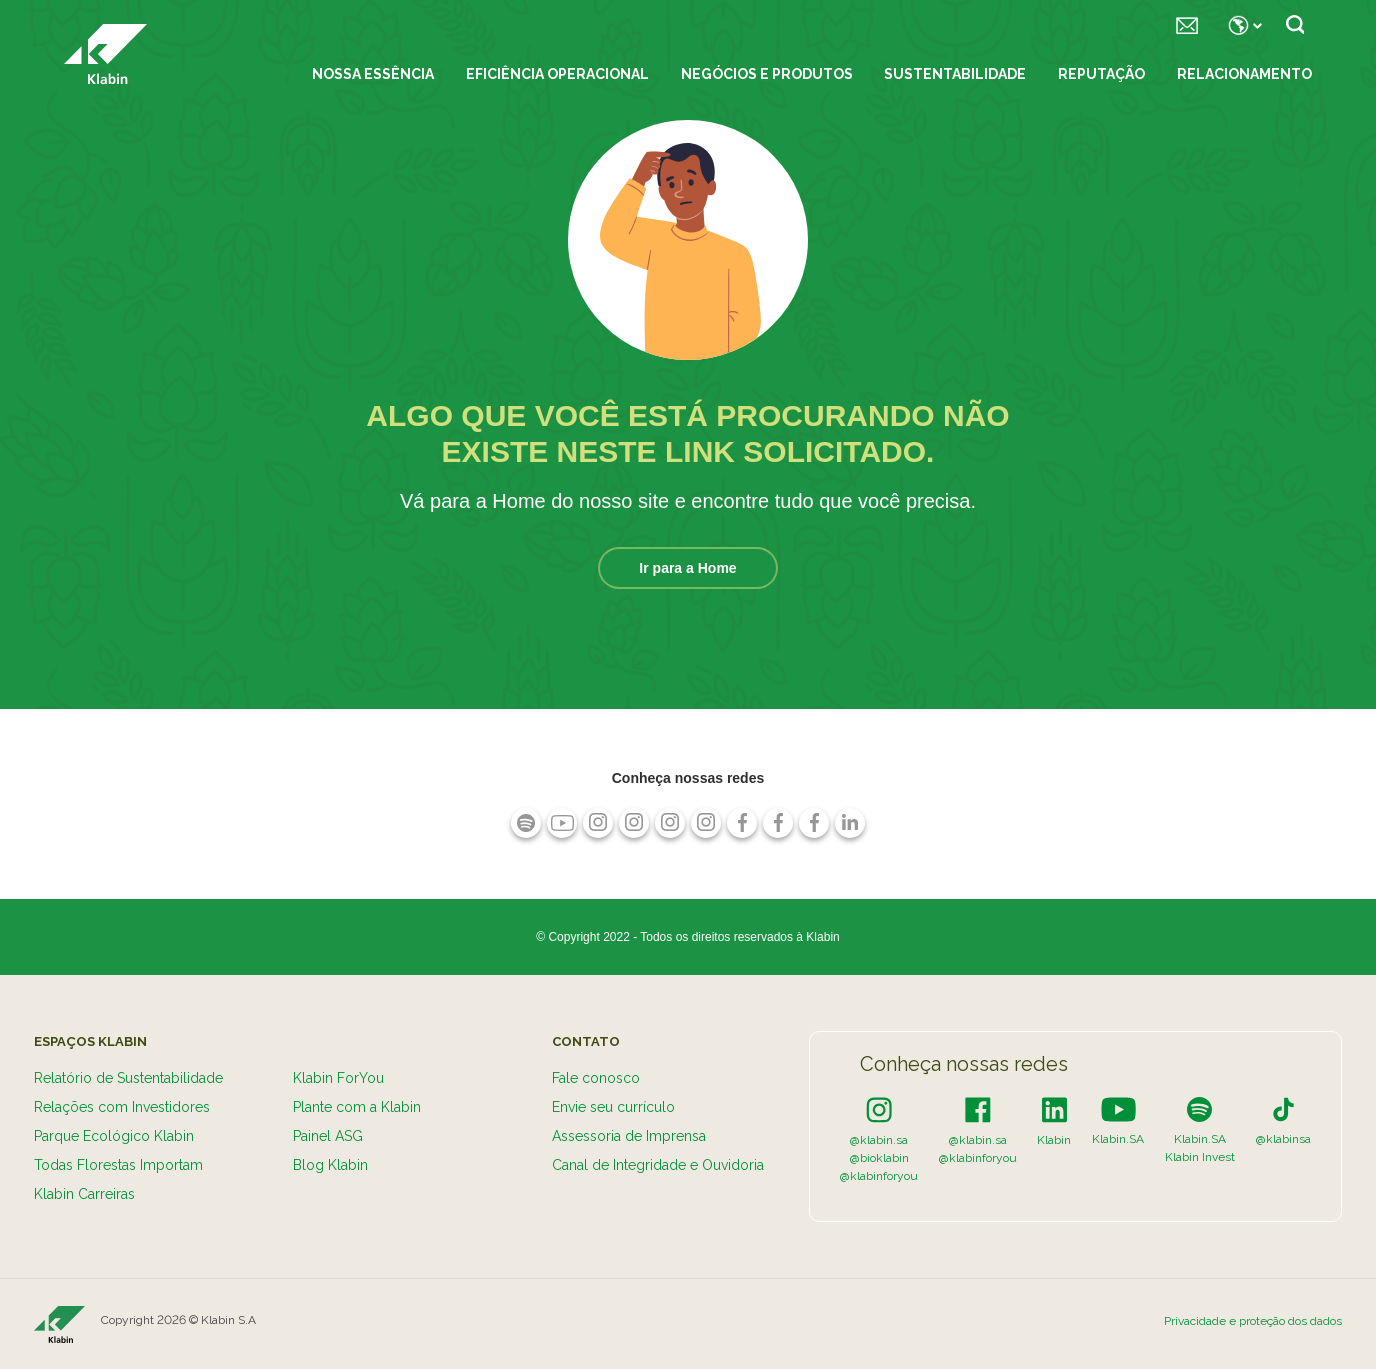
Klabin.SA (1118, 1139)
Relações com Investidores (122, 1107)
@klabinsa (1283, 1139)
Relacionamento (1244, 74)
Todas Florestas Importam (118, 1165)
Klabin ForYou (338, 1078)
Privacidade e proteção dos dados (1253, 1321)
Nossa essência (373, 74)
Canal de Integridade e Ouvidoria (658, 1165)
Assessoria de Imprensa (629, 1136)
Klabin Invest (1200, 1157)
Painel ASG (328, 1136)
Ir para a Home (687, 568)
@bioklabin (879, 1158)
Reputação (1101, 74)
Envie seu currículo (613, 1107)
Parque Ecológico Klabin (114, 1136)
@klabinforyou (879, 1176)
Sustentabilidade (955, 74)
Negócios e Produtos (767, 74)
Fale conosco (596, 1078)
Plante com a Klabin (357, 1107)
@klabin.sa (879, 1140)
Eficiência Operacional (557, 74)
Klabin (1054, 1140)
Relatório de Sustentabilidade (128, 1078)
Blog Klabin (330, 1165)
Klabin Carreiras (84, 1194)
